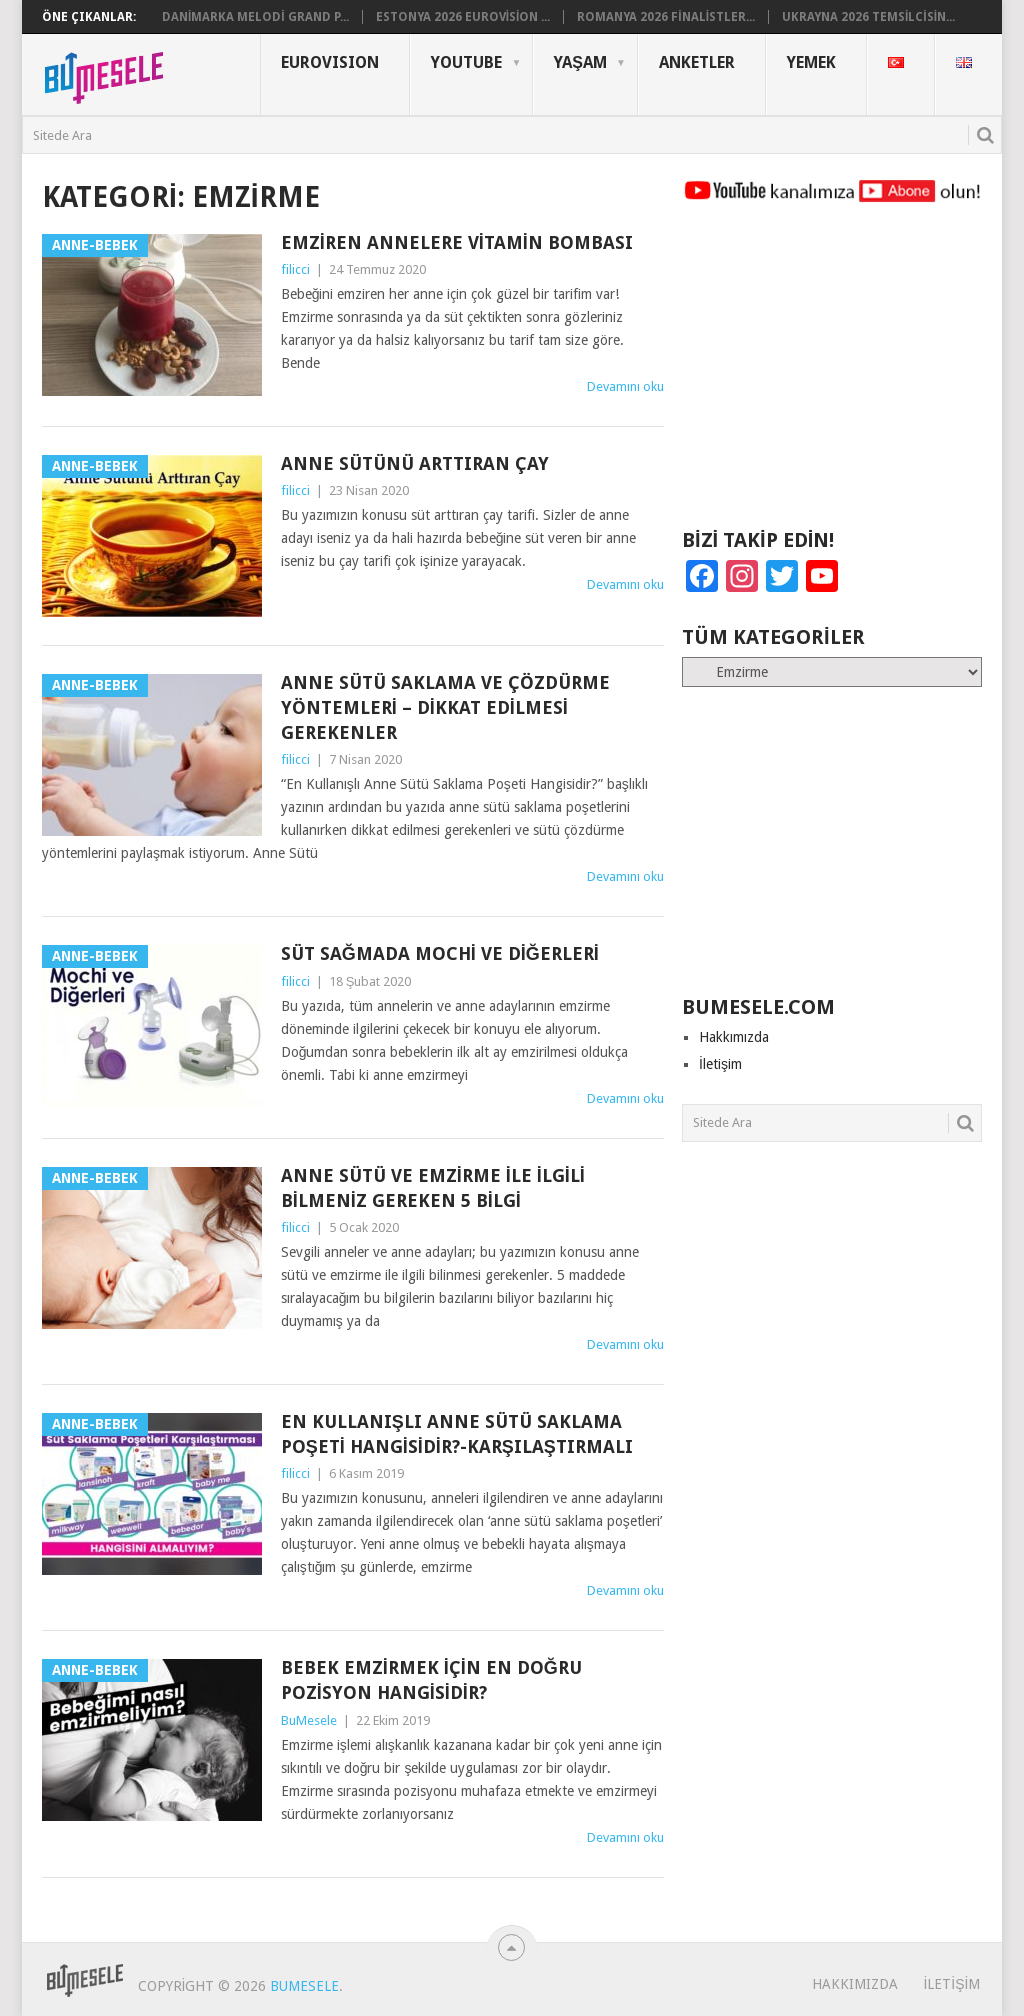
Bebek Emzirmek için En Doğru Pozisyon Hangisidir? (431, 1680)
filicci (295, 269)
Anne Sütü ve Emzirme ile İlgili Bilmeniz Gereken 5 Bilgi (433, 1188)
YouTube (466, 62)
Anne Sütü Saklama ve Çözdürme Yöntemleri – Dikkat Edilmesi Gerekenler (445, 707)
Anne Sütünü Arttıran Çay (415, 463)
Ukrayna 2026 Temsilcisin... (868, 17)
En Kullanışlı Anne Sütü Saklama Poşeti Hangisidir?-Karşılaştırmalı (457, 1434)
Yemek (811, 62)
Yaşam (580, 62)
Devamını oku (625, 386)
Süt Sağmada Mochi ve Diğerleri (440, 953)
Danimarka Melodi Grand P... (255, 17)
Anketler (697, 62)
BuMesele (309, 1720)
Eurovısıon (330, 62)
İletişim (720, 1064)
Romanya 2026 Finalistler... (666, 17)
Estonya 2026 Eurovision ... (463, 17)
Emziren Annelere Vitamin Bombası (457, 242)
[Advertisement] (832, 375)
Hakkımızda (734, 1037)
